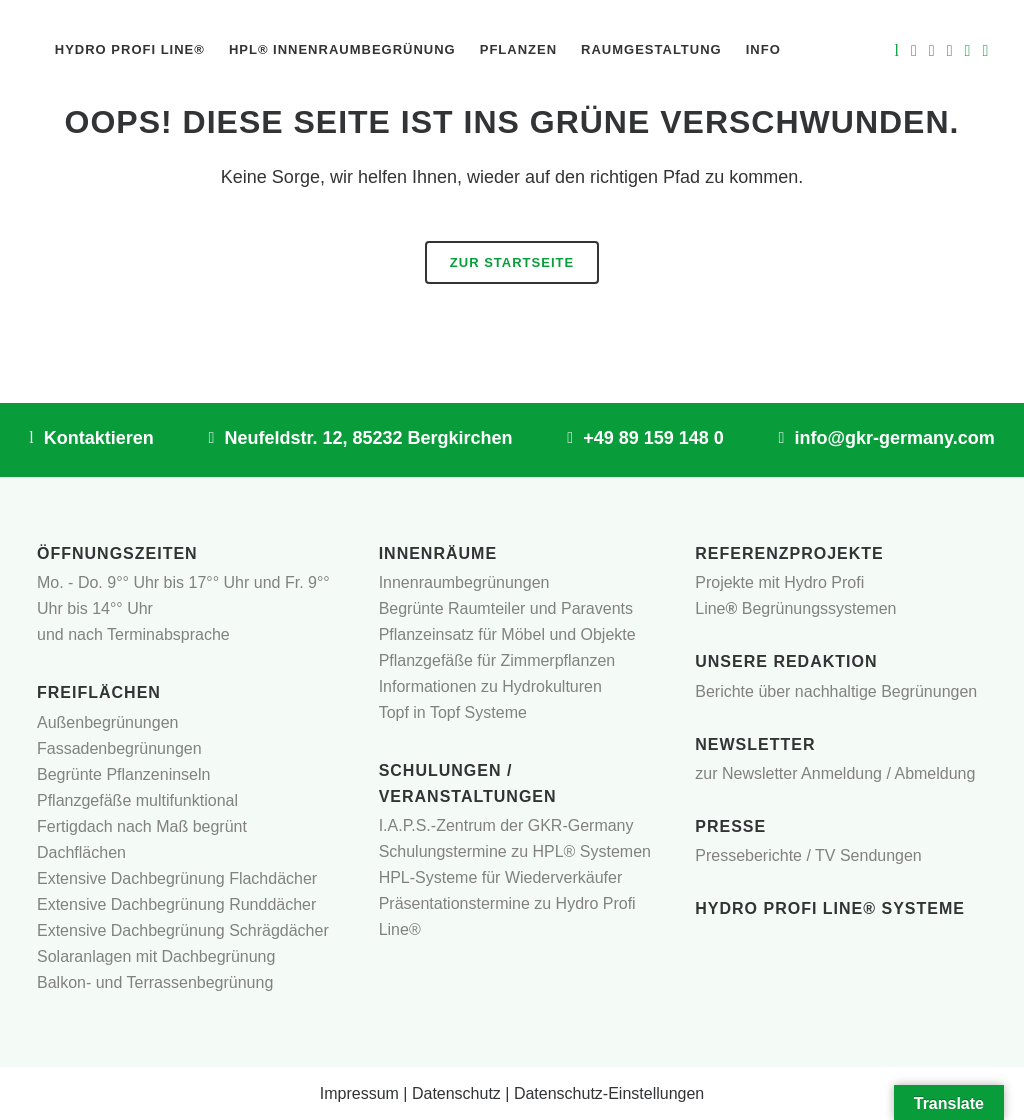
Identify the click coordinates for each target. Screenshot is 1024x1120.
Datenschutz (456, 1093)
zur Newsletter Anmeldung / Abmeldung (835, 773)
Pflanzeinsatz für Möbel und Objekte (507, 634)
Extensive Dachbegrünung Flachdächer (177, 878)
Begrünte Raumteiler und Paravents (506, 608)
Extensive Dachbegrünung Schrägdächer (183, 930)
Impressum (359, 1093)
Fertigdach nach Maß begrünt (142, 826)
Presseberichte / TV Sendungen (808, 855)
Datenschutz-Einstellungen (609, 1093)
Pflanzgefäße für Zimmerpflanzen (497, 660)
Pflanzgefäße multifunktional (137, 800)
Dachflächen (81, 852)
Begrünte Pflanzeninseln (123, 774)
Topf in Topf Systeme (453, 712)
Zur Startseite (512, 262)
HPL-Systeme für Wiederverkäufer (501, 877)
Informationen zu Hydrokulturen (490, 686)
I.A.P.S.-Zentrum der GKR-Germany (506, 825)
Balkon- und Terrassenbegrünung (155, 982)
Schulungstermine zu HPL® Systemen (515, 851)
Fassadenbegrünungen (119, 748)
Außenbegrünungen (107, 722)
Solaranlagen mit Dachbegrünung (156, 956)
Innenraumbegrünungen (464, 582)
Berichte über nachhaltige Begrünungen (836, 691)
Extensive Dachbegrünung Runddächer (176, 904)
